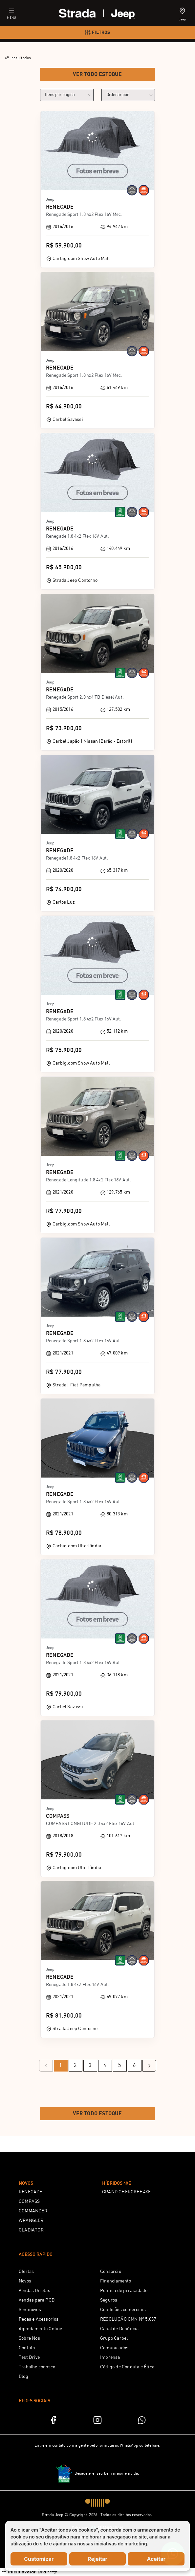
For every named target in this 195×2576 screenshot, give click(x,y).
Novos (25, 2281)
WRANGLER (31, 2220)
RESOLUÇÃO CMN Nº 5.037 (128, 2319)
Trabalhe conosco (37, 2367)
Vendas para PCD (36, 2300)
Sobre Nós (29, 2338)
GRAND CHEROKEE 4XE (126, 2192)
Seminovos (30, 2309)
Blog (23, 2376)
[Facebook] (53, 2420)
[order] (128, 95)
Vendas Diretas (34, 2290)
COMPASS (29, 2201)
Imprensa (110, 2357)
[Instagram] (97, 2420)
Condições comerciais (123, 2309)
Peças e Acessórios (39, 2319)
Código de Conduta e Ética (127, 2367)
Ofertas (26, 2271)
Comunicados (114, 2348)
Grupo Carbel (114, 2338)
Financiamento (115, 2281)
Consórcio (110, 2271)
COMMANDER (33, 2211)
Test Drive (29, 2357)
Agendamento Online (40, 2329)
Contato (27, 2348)
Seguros (108, 2300)
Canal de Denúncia (119, 2329)
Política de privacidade (124, 2290)
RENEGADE (30, 2192)
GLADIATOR (31, 2230)
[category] (67, 95)
